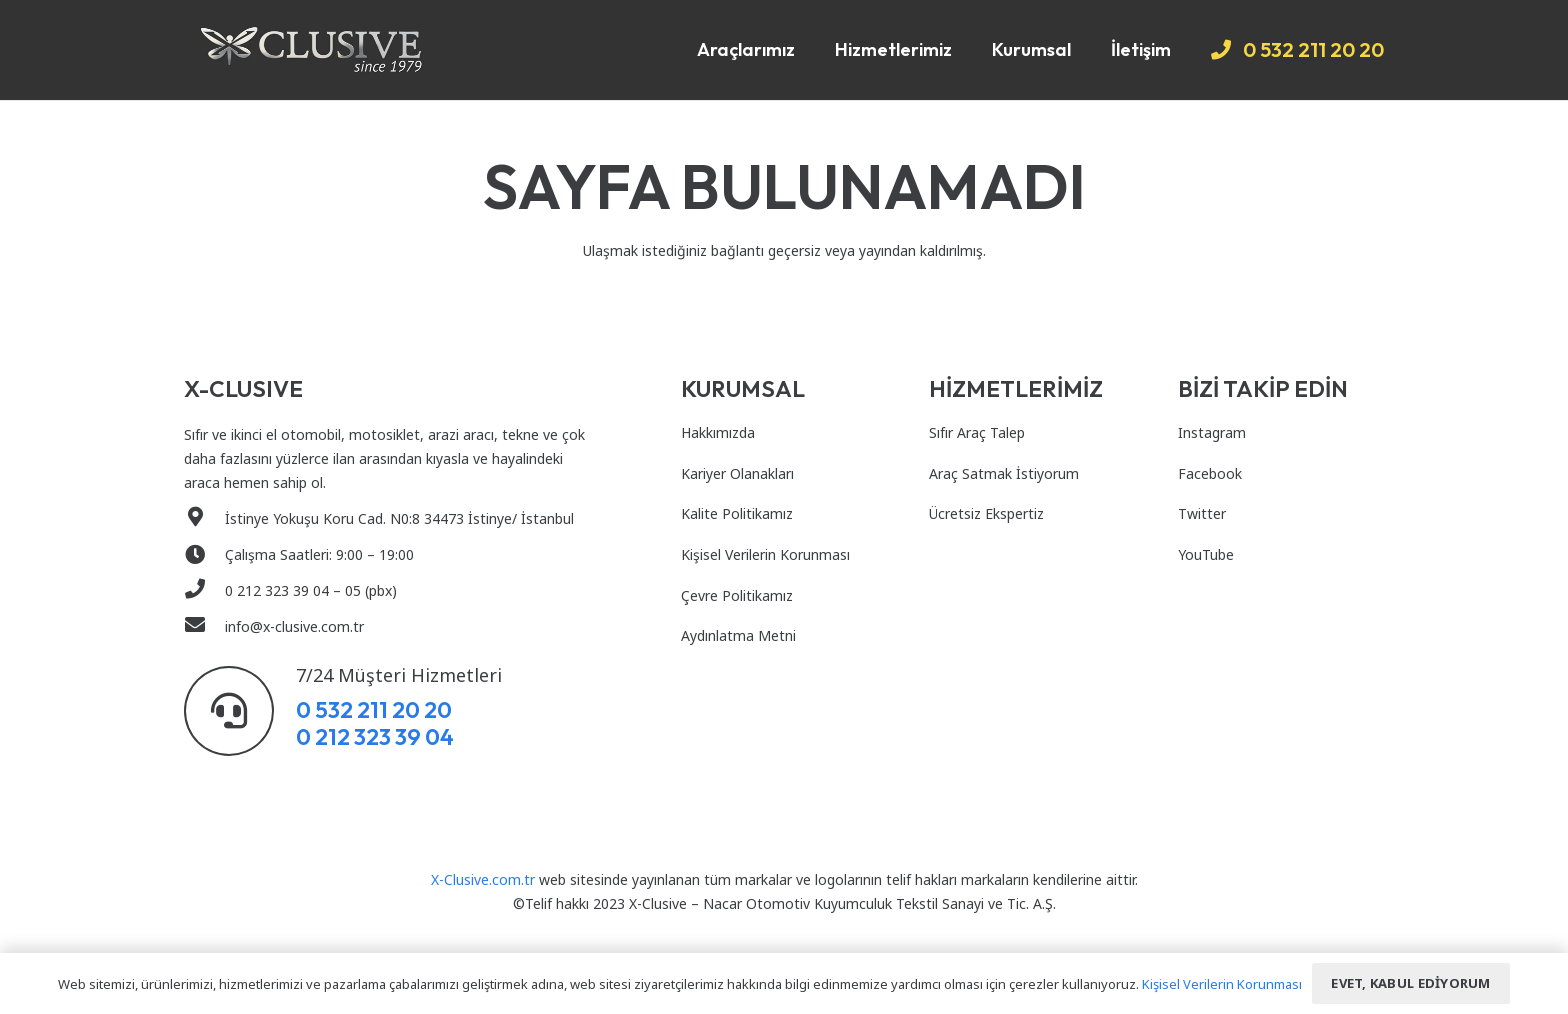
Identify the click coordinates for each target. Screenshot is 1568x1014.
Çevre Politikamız (737, 595)
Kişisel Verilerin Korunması (765, 554)
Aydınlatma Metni (738, 635)
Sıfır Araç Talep (977, 432)
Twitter (1202, 513)
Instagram (1212, 432)
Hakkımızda (718, 432)
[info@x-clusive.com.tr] (204, 627)
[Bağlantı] (311, 50)
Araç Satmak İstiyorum (1004, 473)
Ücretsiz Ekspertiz (986, 513)
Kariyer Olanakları (737, 473)
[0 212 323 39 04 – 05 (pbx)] (204, 591)
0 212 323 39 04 (375, 736)
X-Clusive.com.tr (483, 879)
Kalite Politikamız (737, 513)
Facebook (1210, 473)
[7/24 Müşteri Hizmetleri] (240, 711)
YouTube (1206, 554)
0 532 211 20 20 (374, 709)
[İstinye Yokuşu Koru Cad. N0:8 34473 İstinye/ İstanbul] (204, 519)
